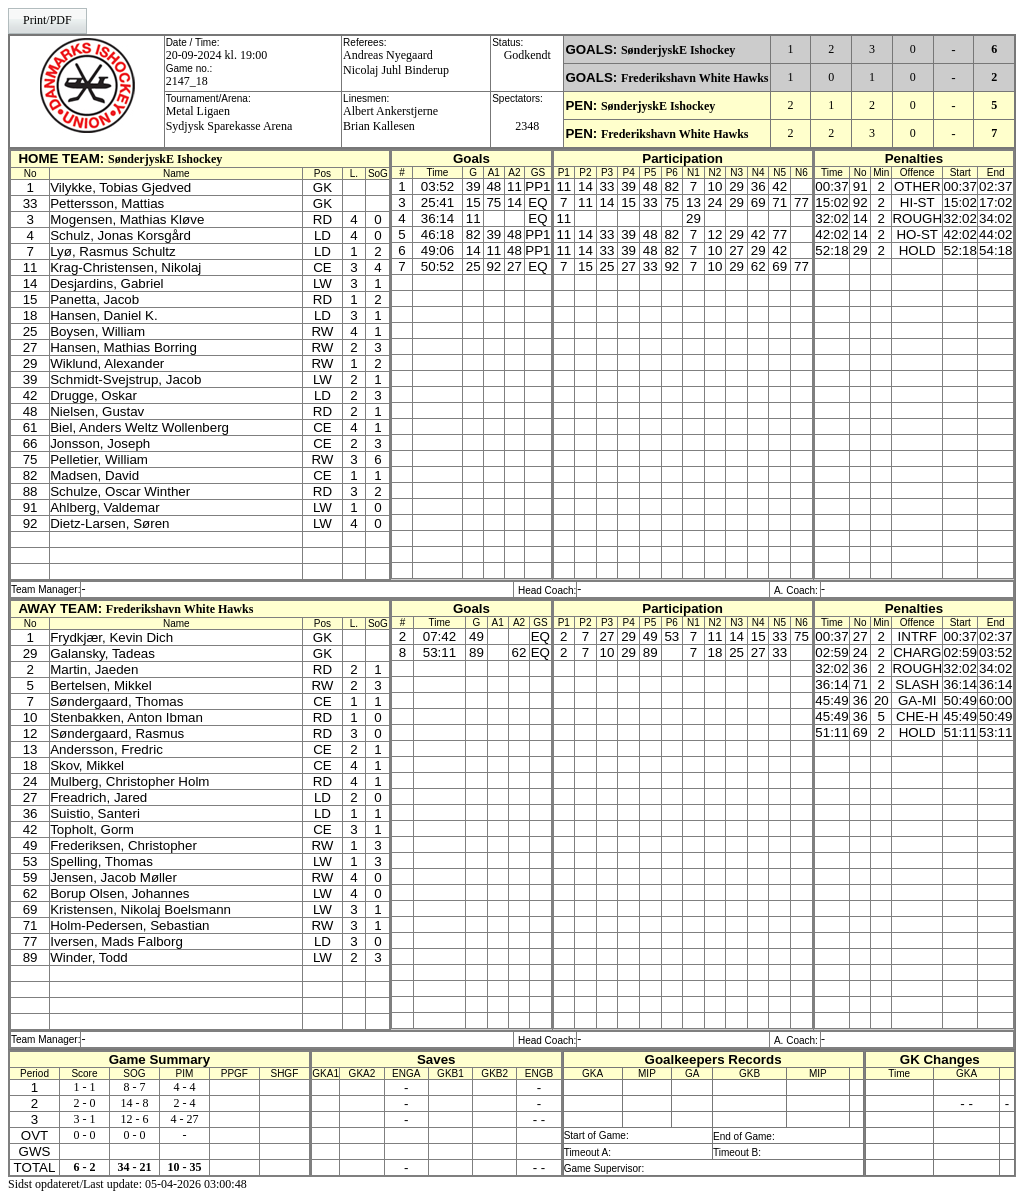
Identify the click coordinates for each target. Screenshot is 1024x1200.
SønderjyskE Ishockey (678, 50)
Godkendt (527, 55)
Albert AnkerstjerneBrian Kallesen (390, 118)
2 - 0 (84, 1103)
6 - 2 (84, 1167)
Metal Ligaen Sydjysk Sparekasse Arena (229, 118)
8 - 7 (134, 1087)
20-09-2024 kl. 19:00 (217, 55)
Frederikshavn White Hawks (695, 78)
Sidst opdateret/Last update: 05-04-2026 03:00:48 (127, 1184)
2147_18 (187, 81)
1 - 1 (84, 1087)
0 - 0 (84, 1135)
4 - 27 (184, 1119)
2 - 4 (184, 1103)
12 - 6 (134, 1119)
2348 (527, 126)
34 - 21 (134, 1167)
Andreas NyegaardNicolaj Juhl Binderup (396, 62)
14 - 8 (134, 1103)
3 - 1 (84, 1119)
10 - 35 (184, 1167)
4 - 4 (184, 1087)
